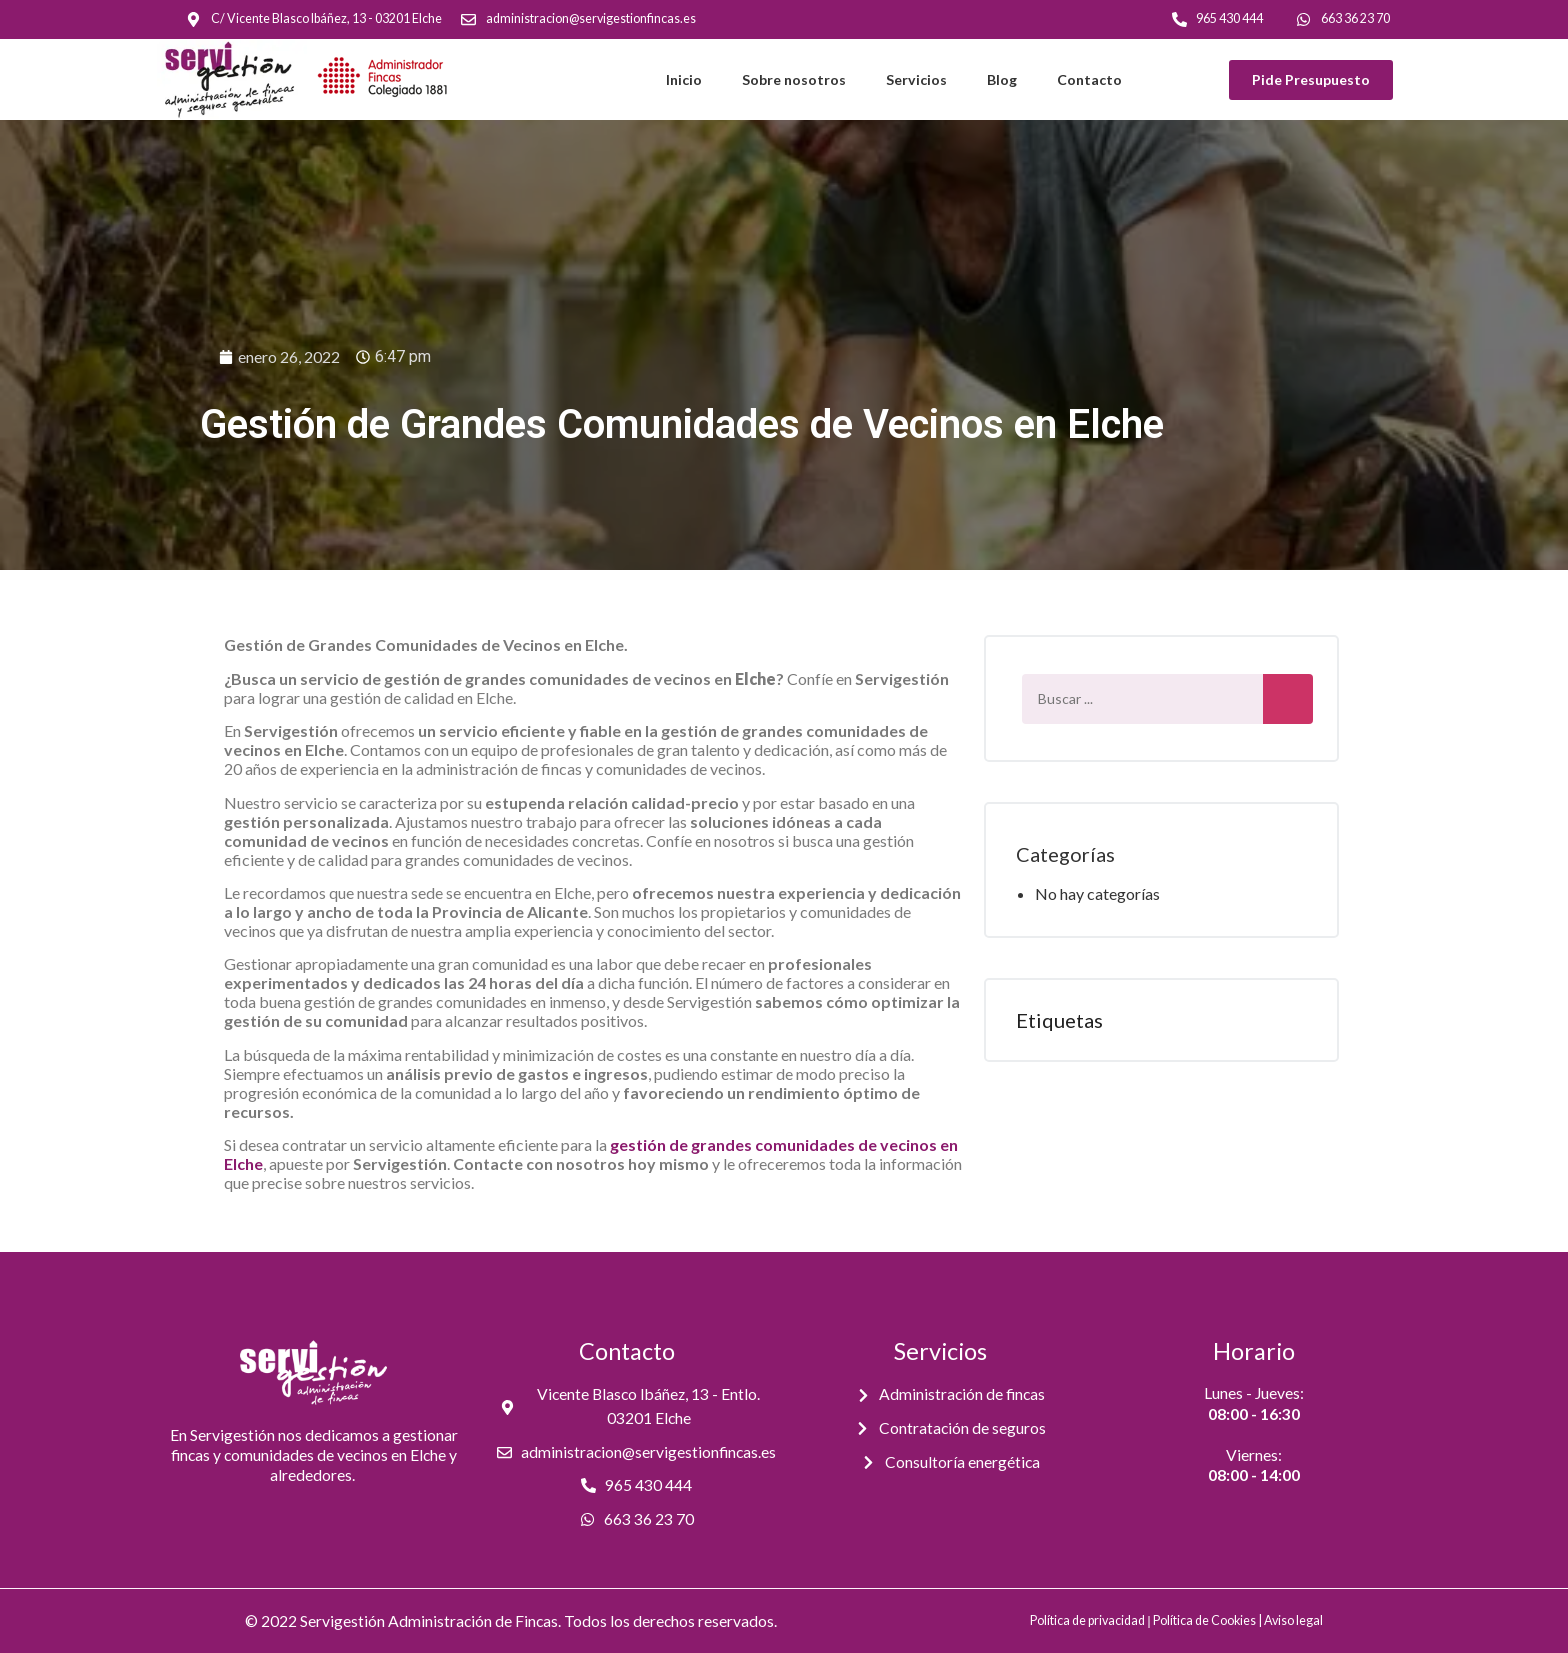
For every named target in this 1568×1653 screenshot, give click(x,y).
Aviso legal (1293, 1620)
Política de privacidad (1087, 1620)
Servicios (916, 79)
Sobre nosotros (794, 79)
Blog (1002, 79)
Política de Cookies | (1208, 1620)
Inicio (684, 79)
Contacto (1089, 79)
